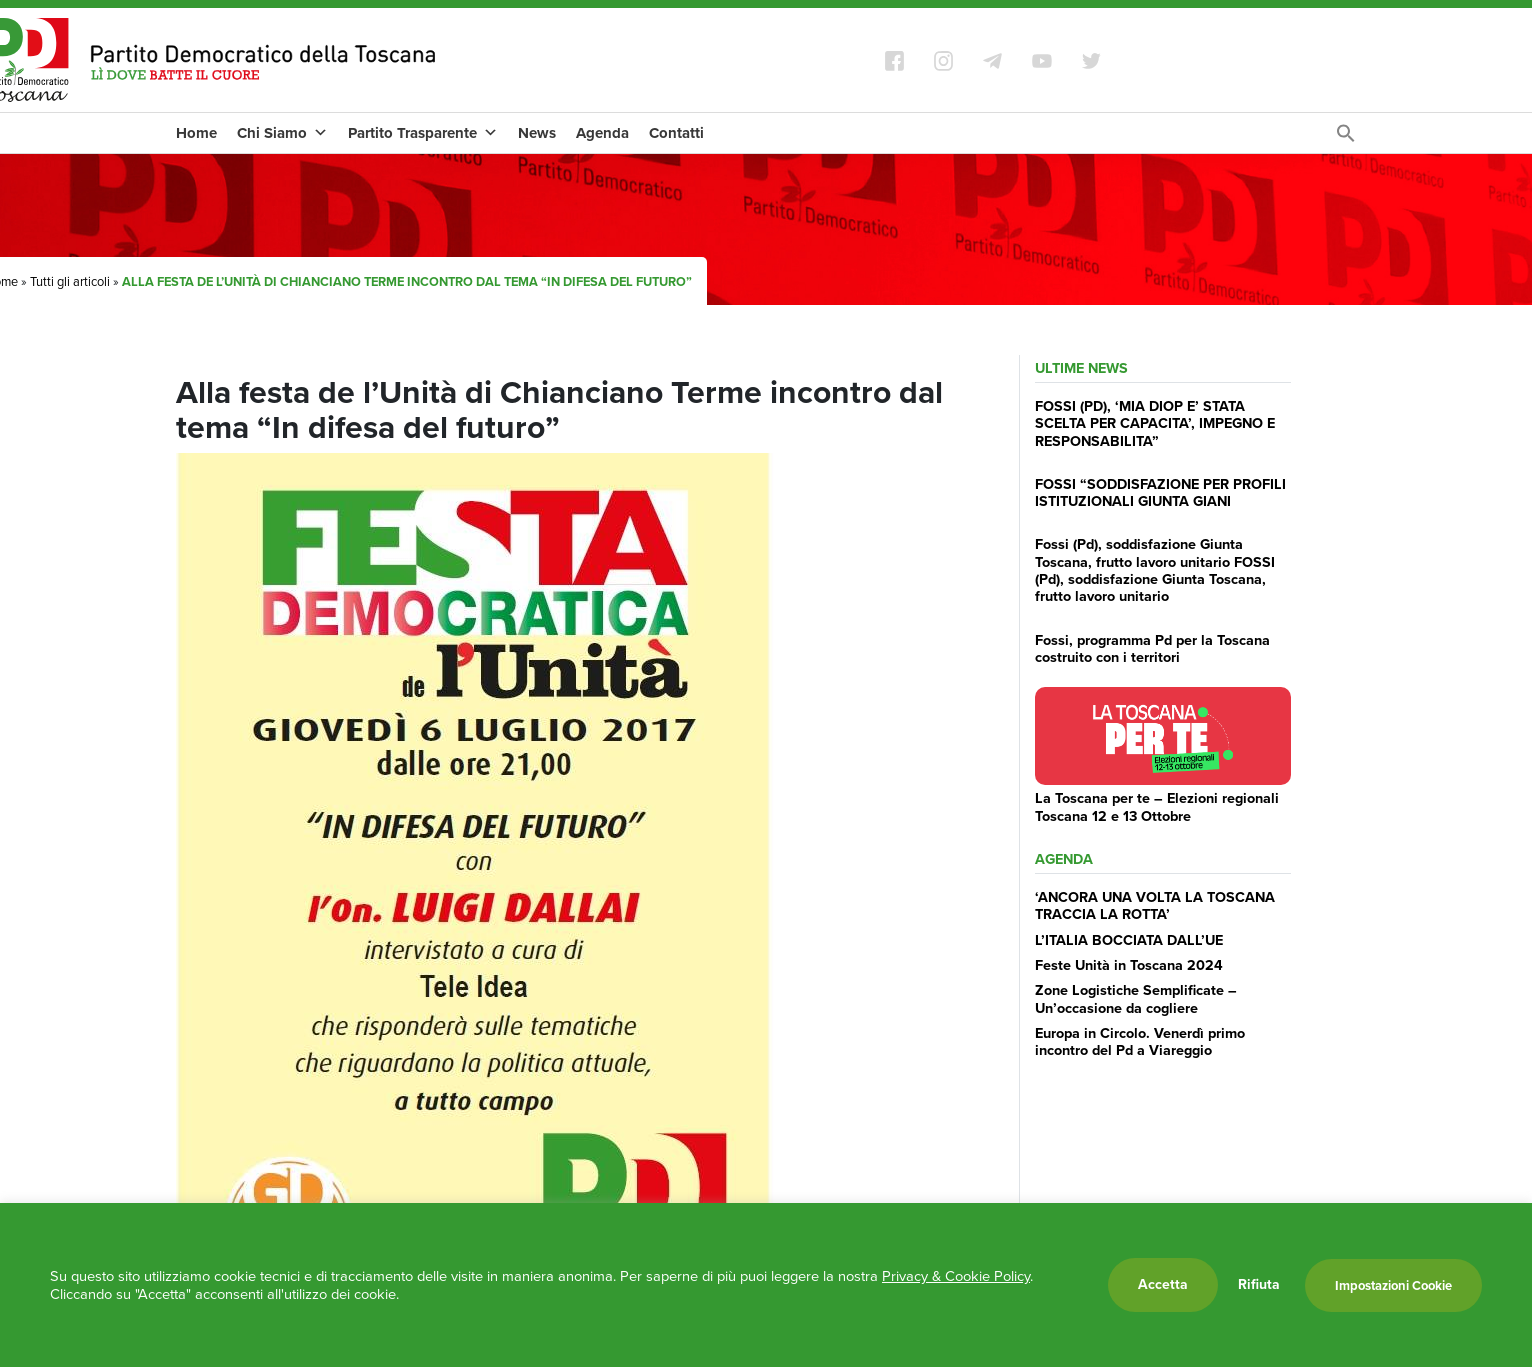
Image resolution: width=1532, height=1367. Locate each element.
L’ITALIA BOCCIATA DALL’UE (1129, 940)
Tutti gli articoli (70, 281)
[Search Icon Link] (1346, 138)
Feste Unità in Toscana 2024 (1129, 965)
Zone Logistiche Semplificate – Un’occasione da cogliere (1136, 998)
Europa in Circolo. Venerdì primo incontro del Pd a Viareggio (1140, 1041)
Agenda (602, 133)
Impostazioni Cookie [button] (1393, 1285)
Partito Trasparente (423, 133)
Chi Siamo (282, 133)
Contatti (676, 133)
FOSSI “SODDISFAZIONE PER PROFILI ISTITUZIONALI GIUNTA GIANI (1160, 492)
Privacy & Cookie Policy (956, 1276)
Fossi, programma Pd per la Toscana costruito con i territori (1152, 648)
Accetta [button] (1163, 1284)
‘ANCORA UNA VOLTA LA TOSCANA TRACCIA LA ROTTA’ (1155, 905)
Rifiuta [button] (1259, 1285)
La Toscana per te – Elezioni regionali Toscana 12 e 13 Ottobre (1157, 806)
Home (196, 133)
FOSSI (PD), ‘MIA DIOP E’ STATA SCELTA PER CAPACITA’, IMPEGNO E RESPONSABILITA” (1155, 423)
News (537, 133)
